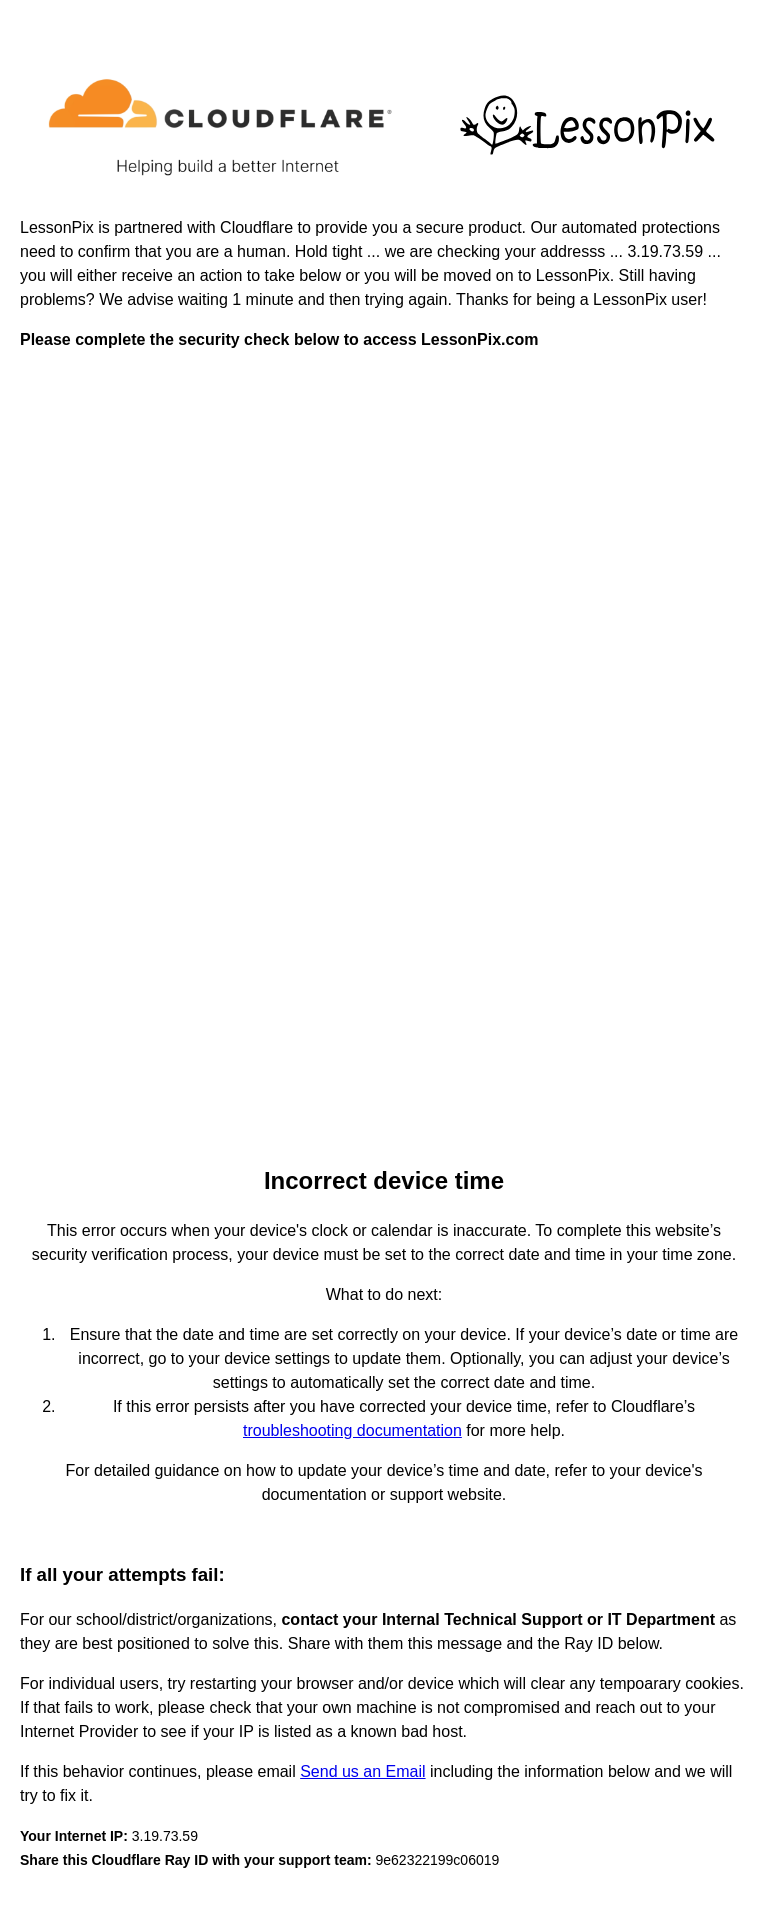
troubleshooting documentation (352, 1430)
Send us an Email (362, 1771)
